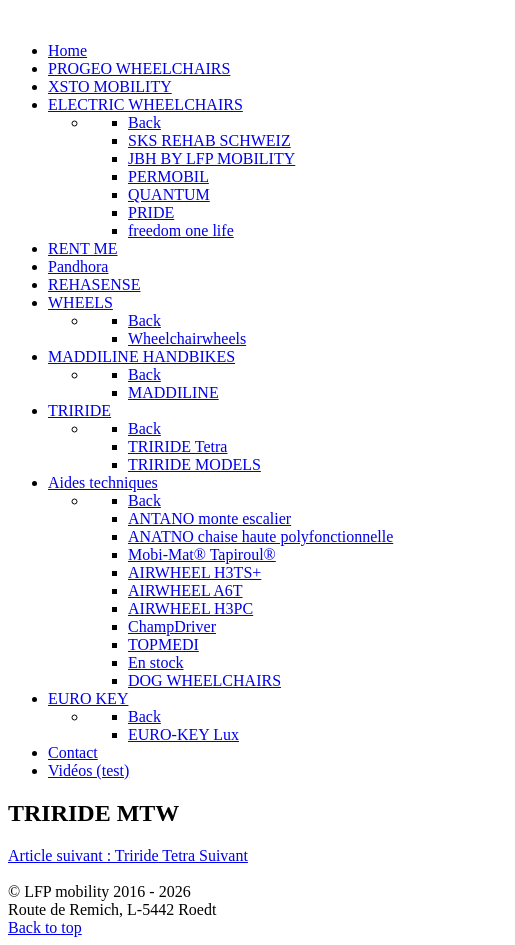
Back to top (45, 927)
